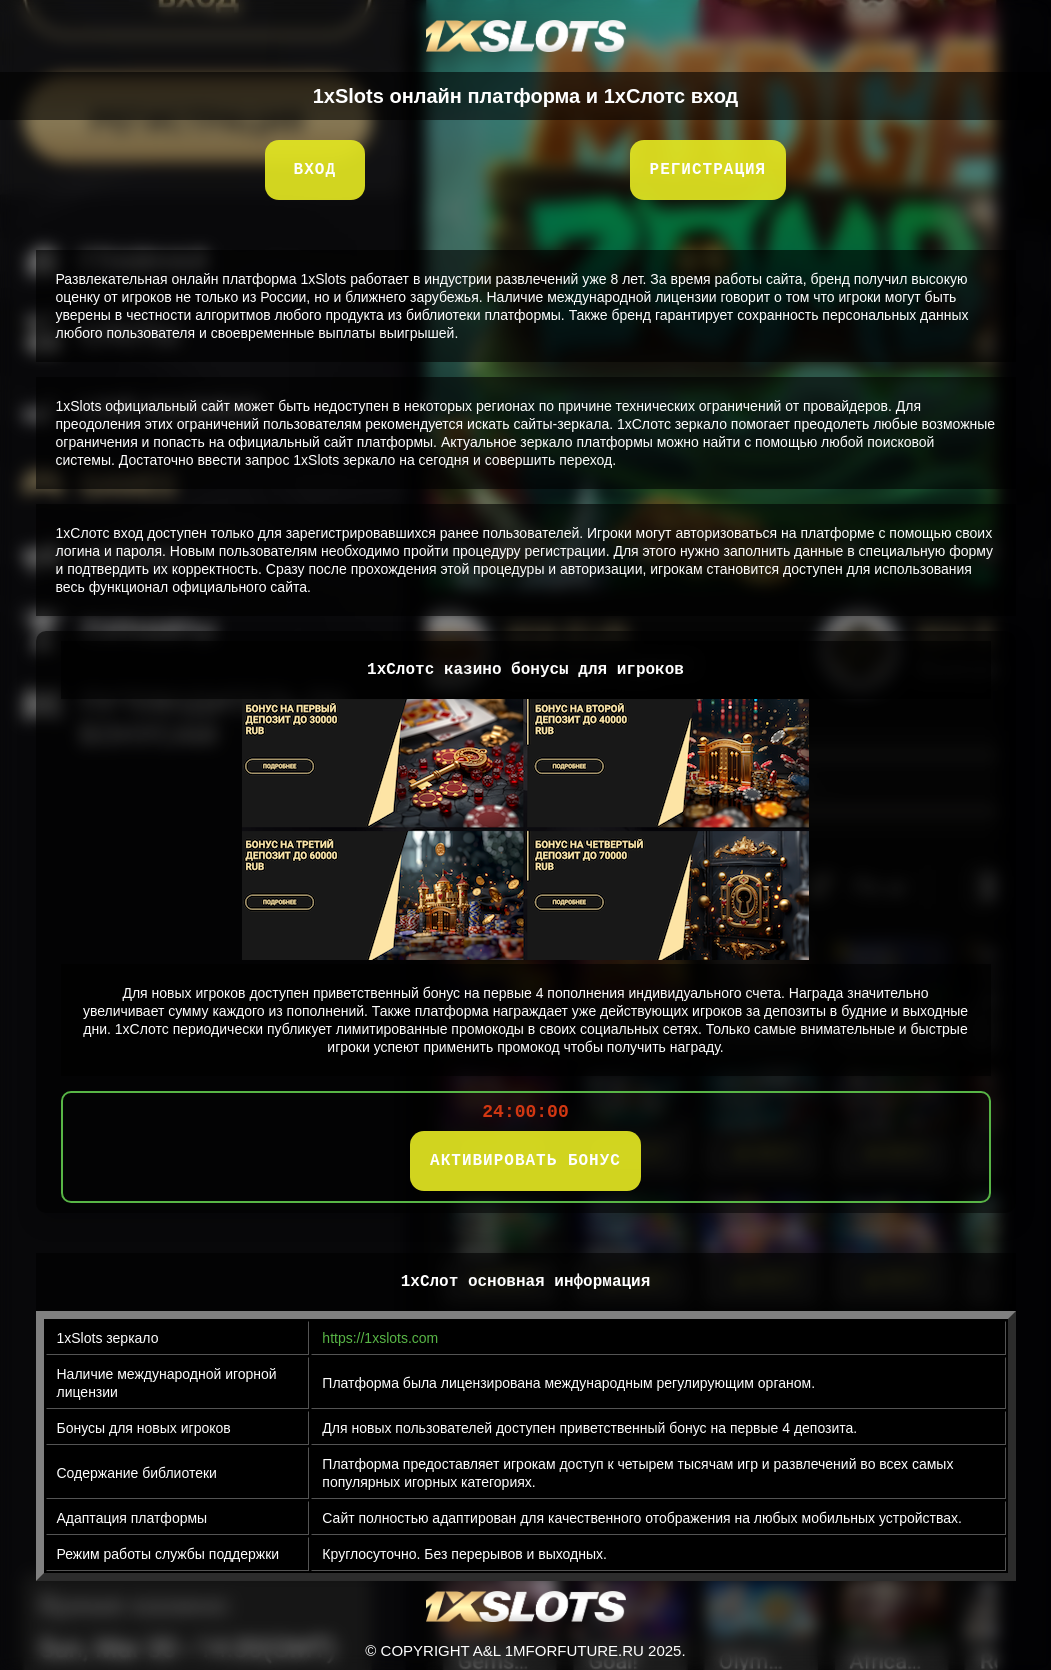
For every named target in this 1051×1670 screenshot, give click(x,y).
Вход (315, 170)
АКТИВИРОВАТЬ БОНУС (525, 1161)
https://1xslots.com (380, 1338)
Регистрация (708, 170)
